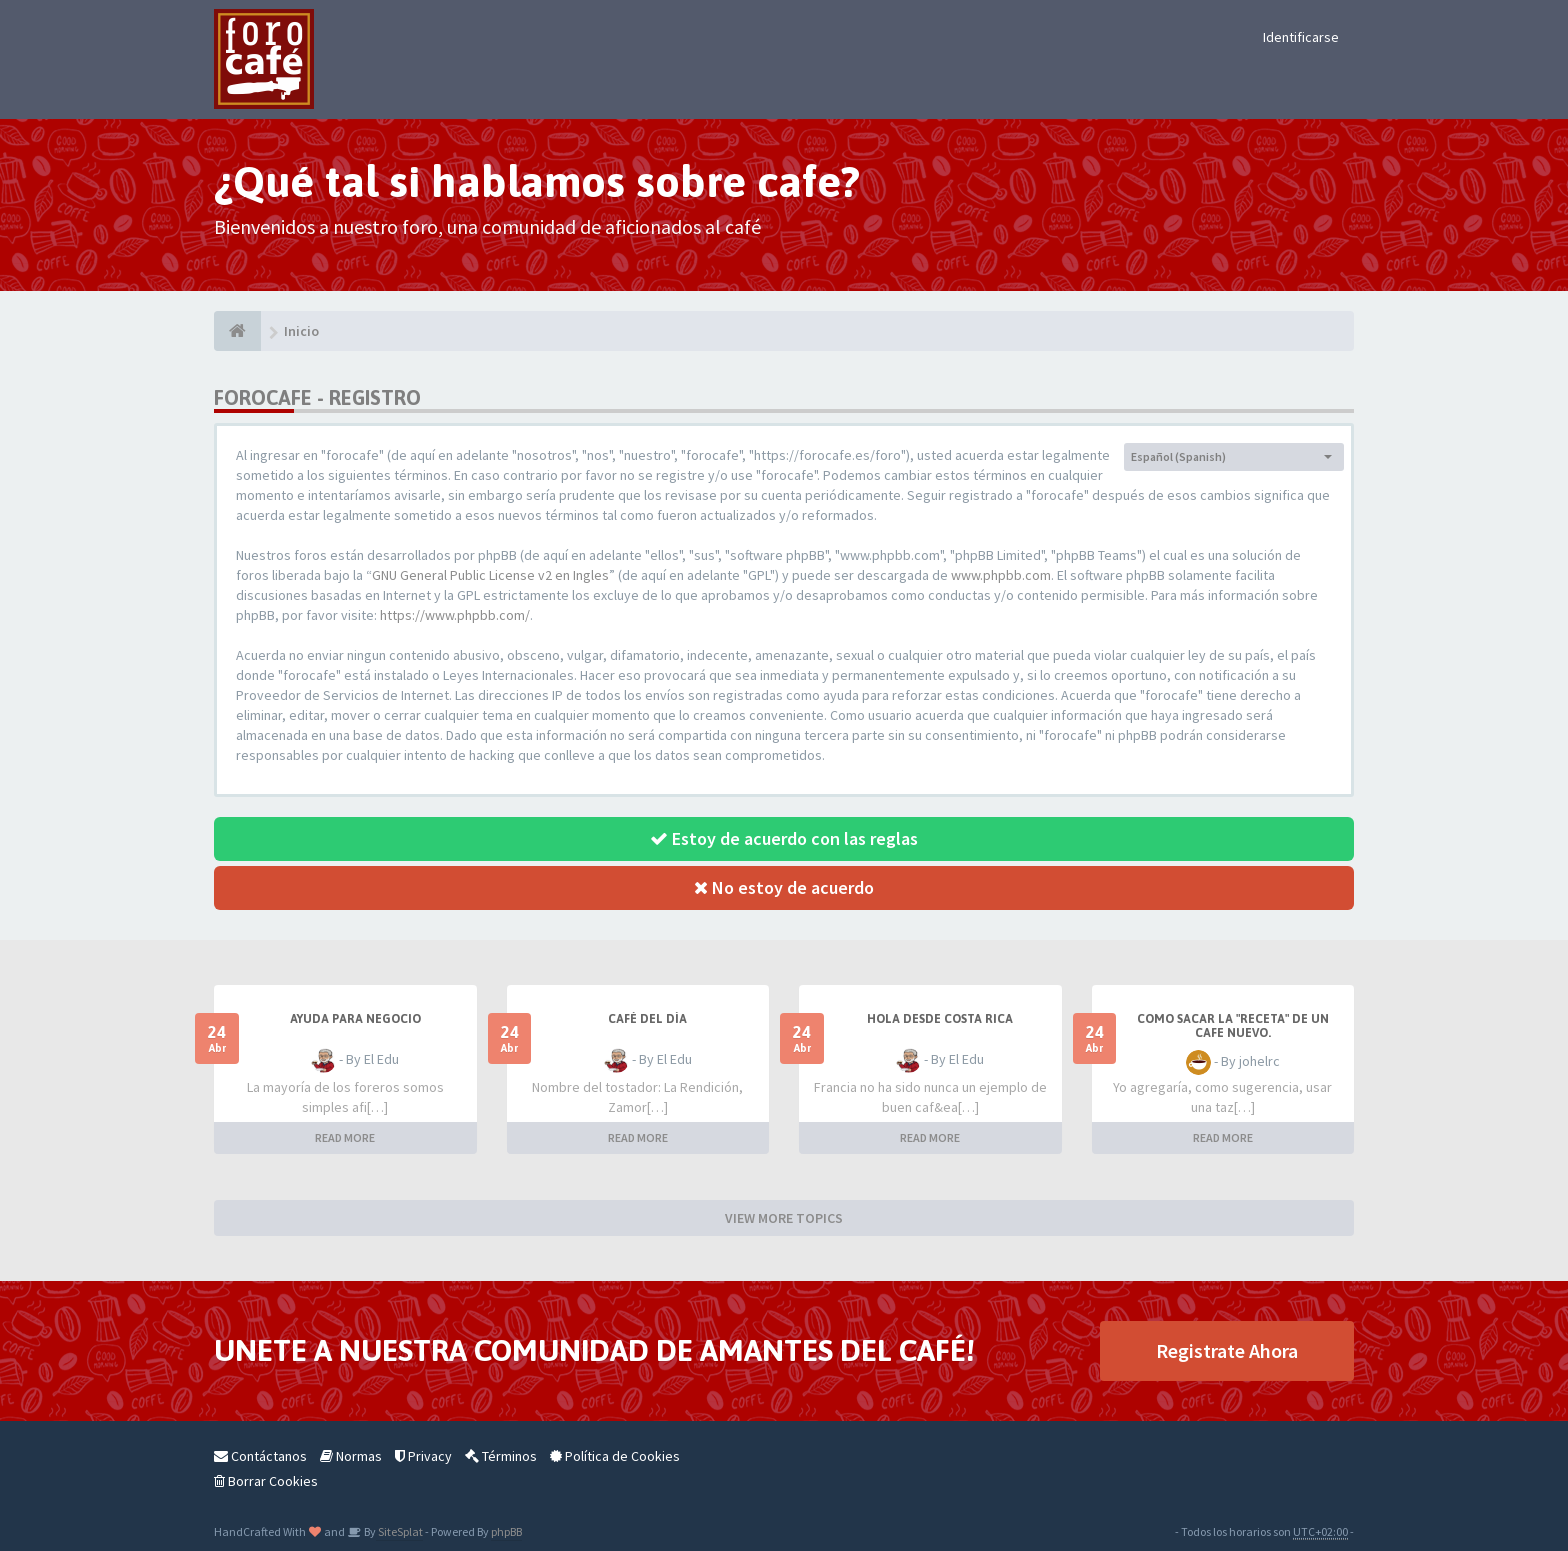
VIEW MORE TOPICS (784, 1218)
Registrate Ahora (1227, 1350)
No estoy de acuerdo (784, 887)
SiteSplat (399, 1531)
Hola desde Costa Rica (940, 1019)
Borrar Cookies (266, 1481)
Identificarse (1301, 37)
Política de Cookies (615, 1456)
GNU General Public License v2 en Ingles (490, 575)
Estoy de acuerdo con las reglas (784, 838)
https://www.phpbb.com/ (455, 615)
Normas (351, 1456)
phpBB (506, 1531)
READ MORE (345, 1137)
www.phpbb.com (1001, 575)
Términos (501, 1456)
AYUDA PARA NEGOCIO (355, 1019)
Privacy (423, 1456)
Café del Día (647, 1019)
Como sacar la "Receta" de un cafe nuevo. (1233, 1026)
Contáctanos (260, 1456)
